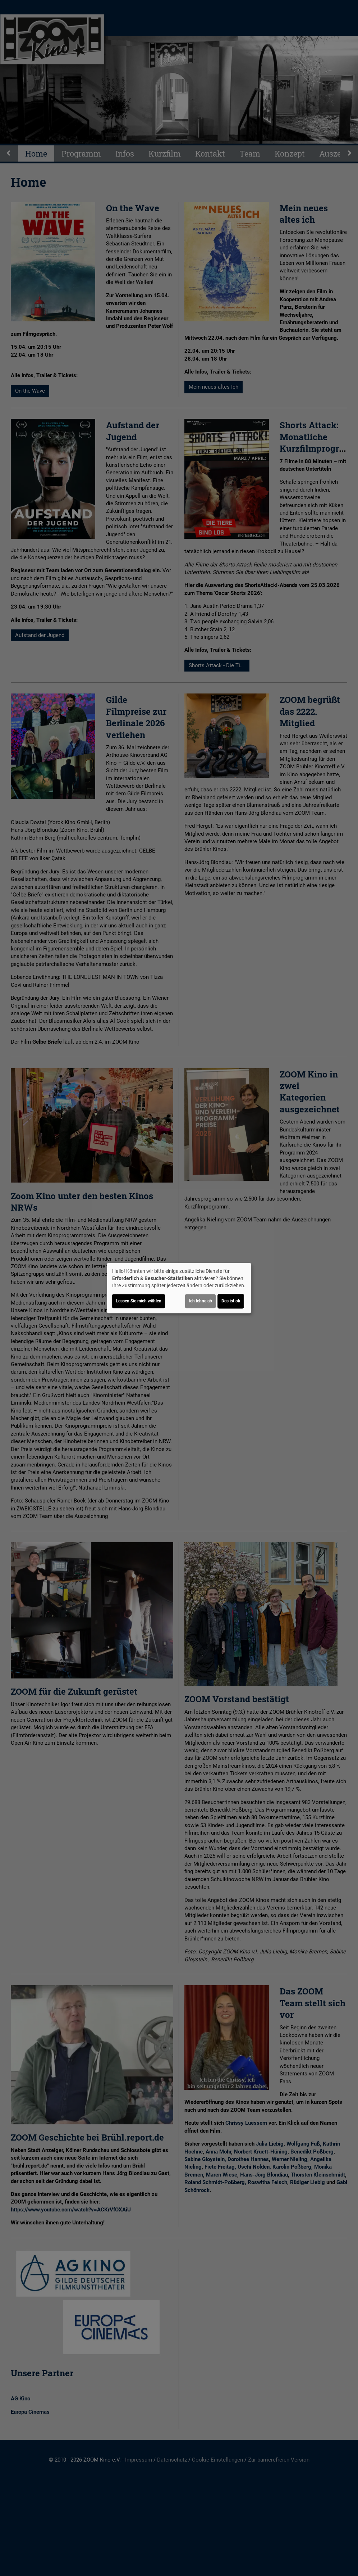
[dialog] (179, 1288)
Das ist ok (230, 1300)
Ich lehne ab (200, 1300)
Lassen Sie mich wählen (138, 1300)
